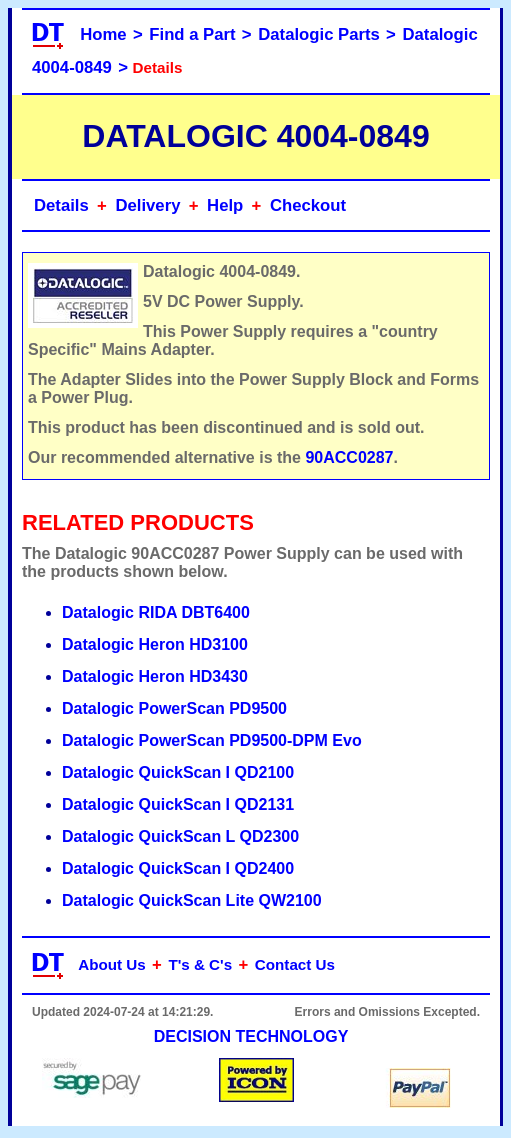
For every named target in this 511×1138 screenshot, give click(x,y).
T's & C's (200, 964)
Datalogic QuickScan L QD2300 (180, 836)
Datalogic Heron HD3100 (155, 644)
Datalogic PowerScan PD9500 (174, 708)
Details (61, 205)
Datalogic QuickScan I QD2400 (178, 868)
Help (225, 205)
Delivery (147, 205)
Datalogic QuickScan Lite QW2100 (192, 900)
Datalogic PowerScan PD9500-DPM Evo (212, 740)
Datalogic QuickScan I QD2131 (178, 804)
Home (103, 34)
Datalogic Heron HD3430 (155, 676)
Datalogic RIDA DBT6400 (156, 612)
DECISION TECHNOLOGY (251, 1036)
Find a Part (192, 34)
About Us (112, 964)
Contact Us (295, 964)
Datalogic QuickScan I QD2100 (178, 772)
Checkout (308, 205)
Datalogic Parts (319, 34)
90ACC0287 (349, 457)
